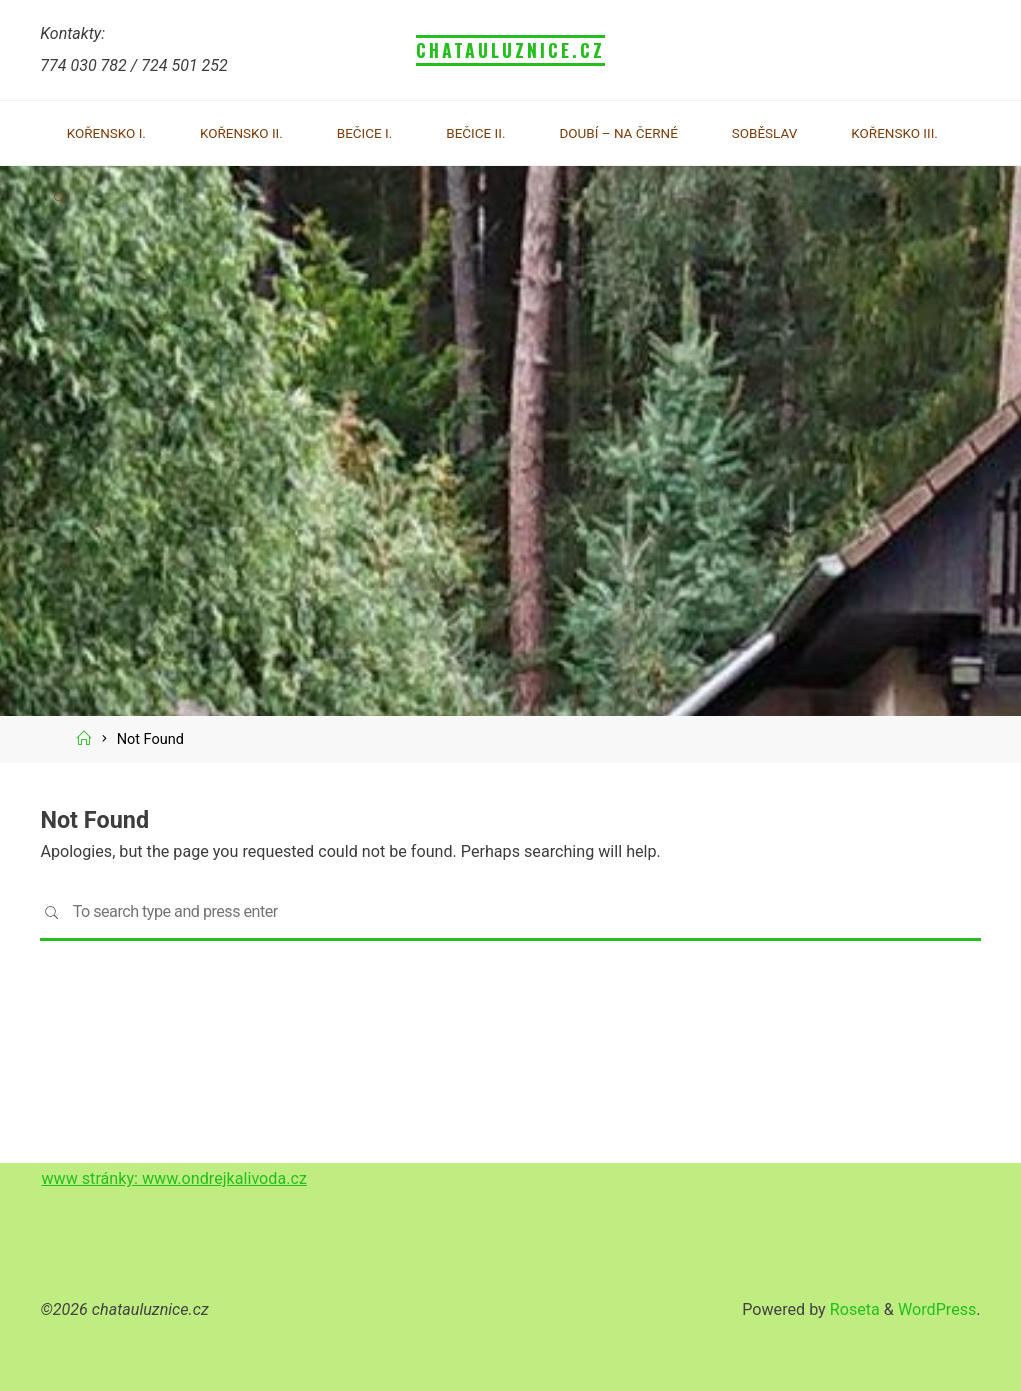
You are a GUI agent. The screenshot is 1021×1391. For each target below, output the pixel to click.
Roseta (853, 1309)
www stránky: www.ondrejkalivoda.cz (174, 1178)
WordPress (937, 1309)
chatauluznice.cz (511, 50)
